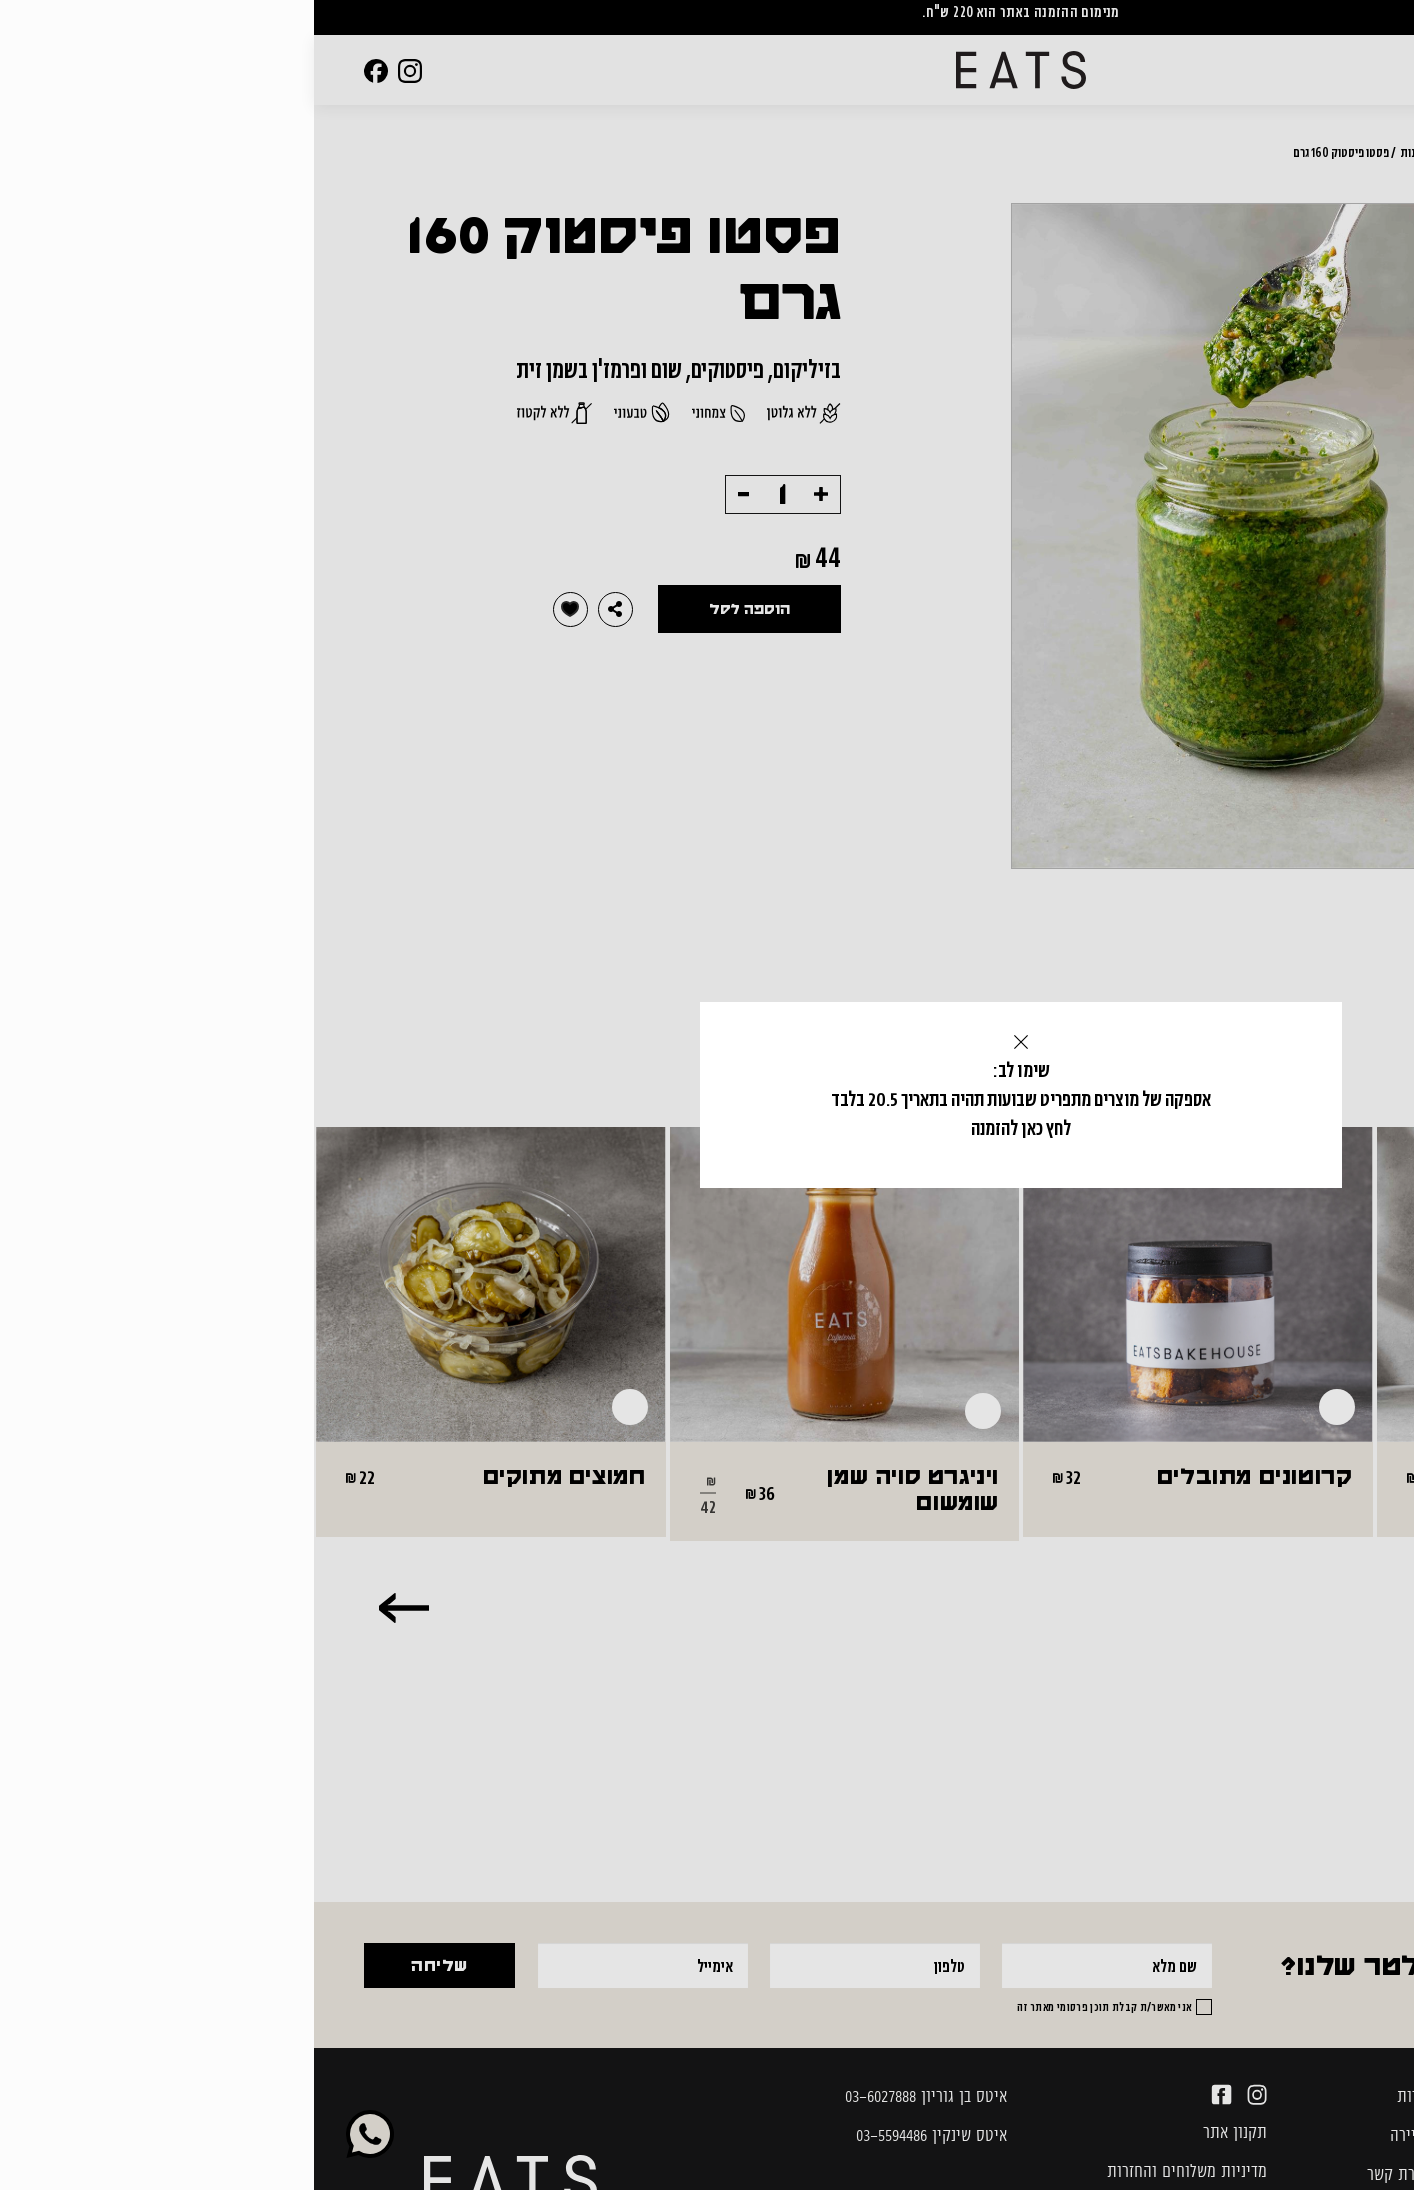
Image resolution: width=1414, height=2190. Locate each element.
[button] (707, 1042)
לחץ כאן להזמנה (706, 1128)
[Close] (707, 1042)
